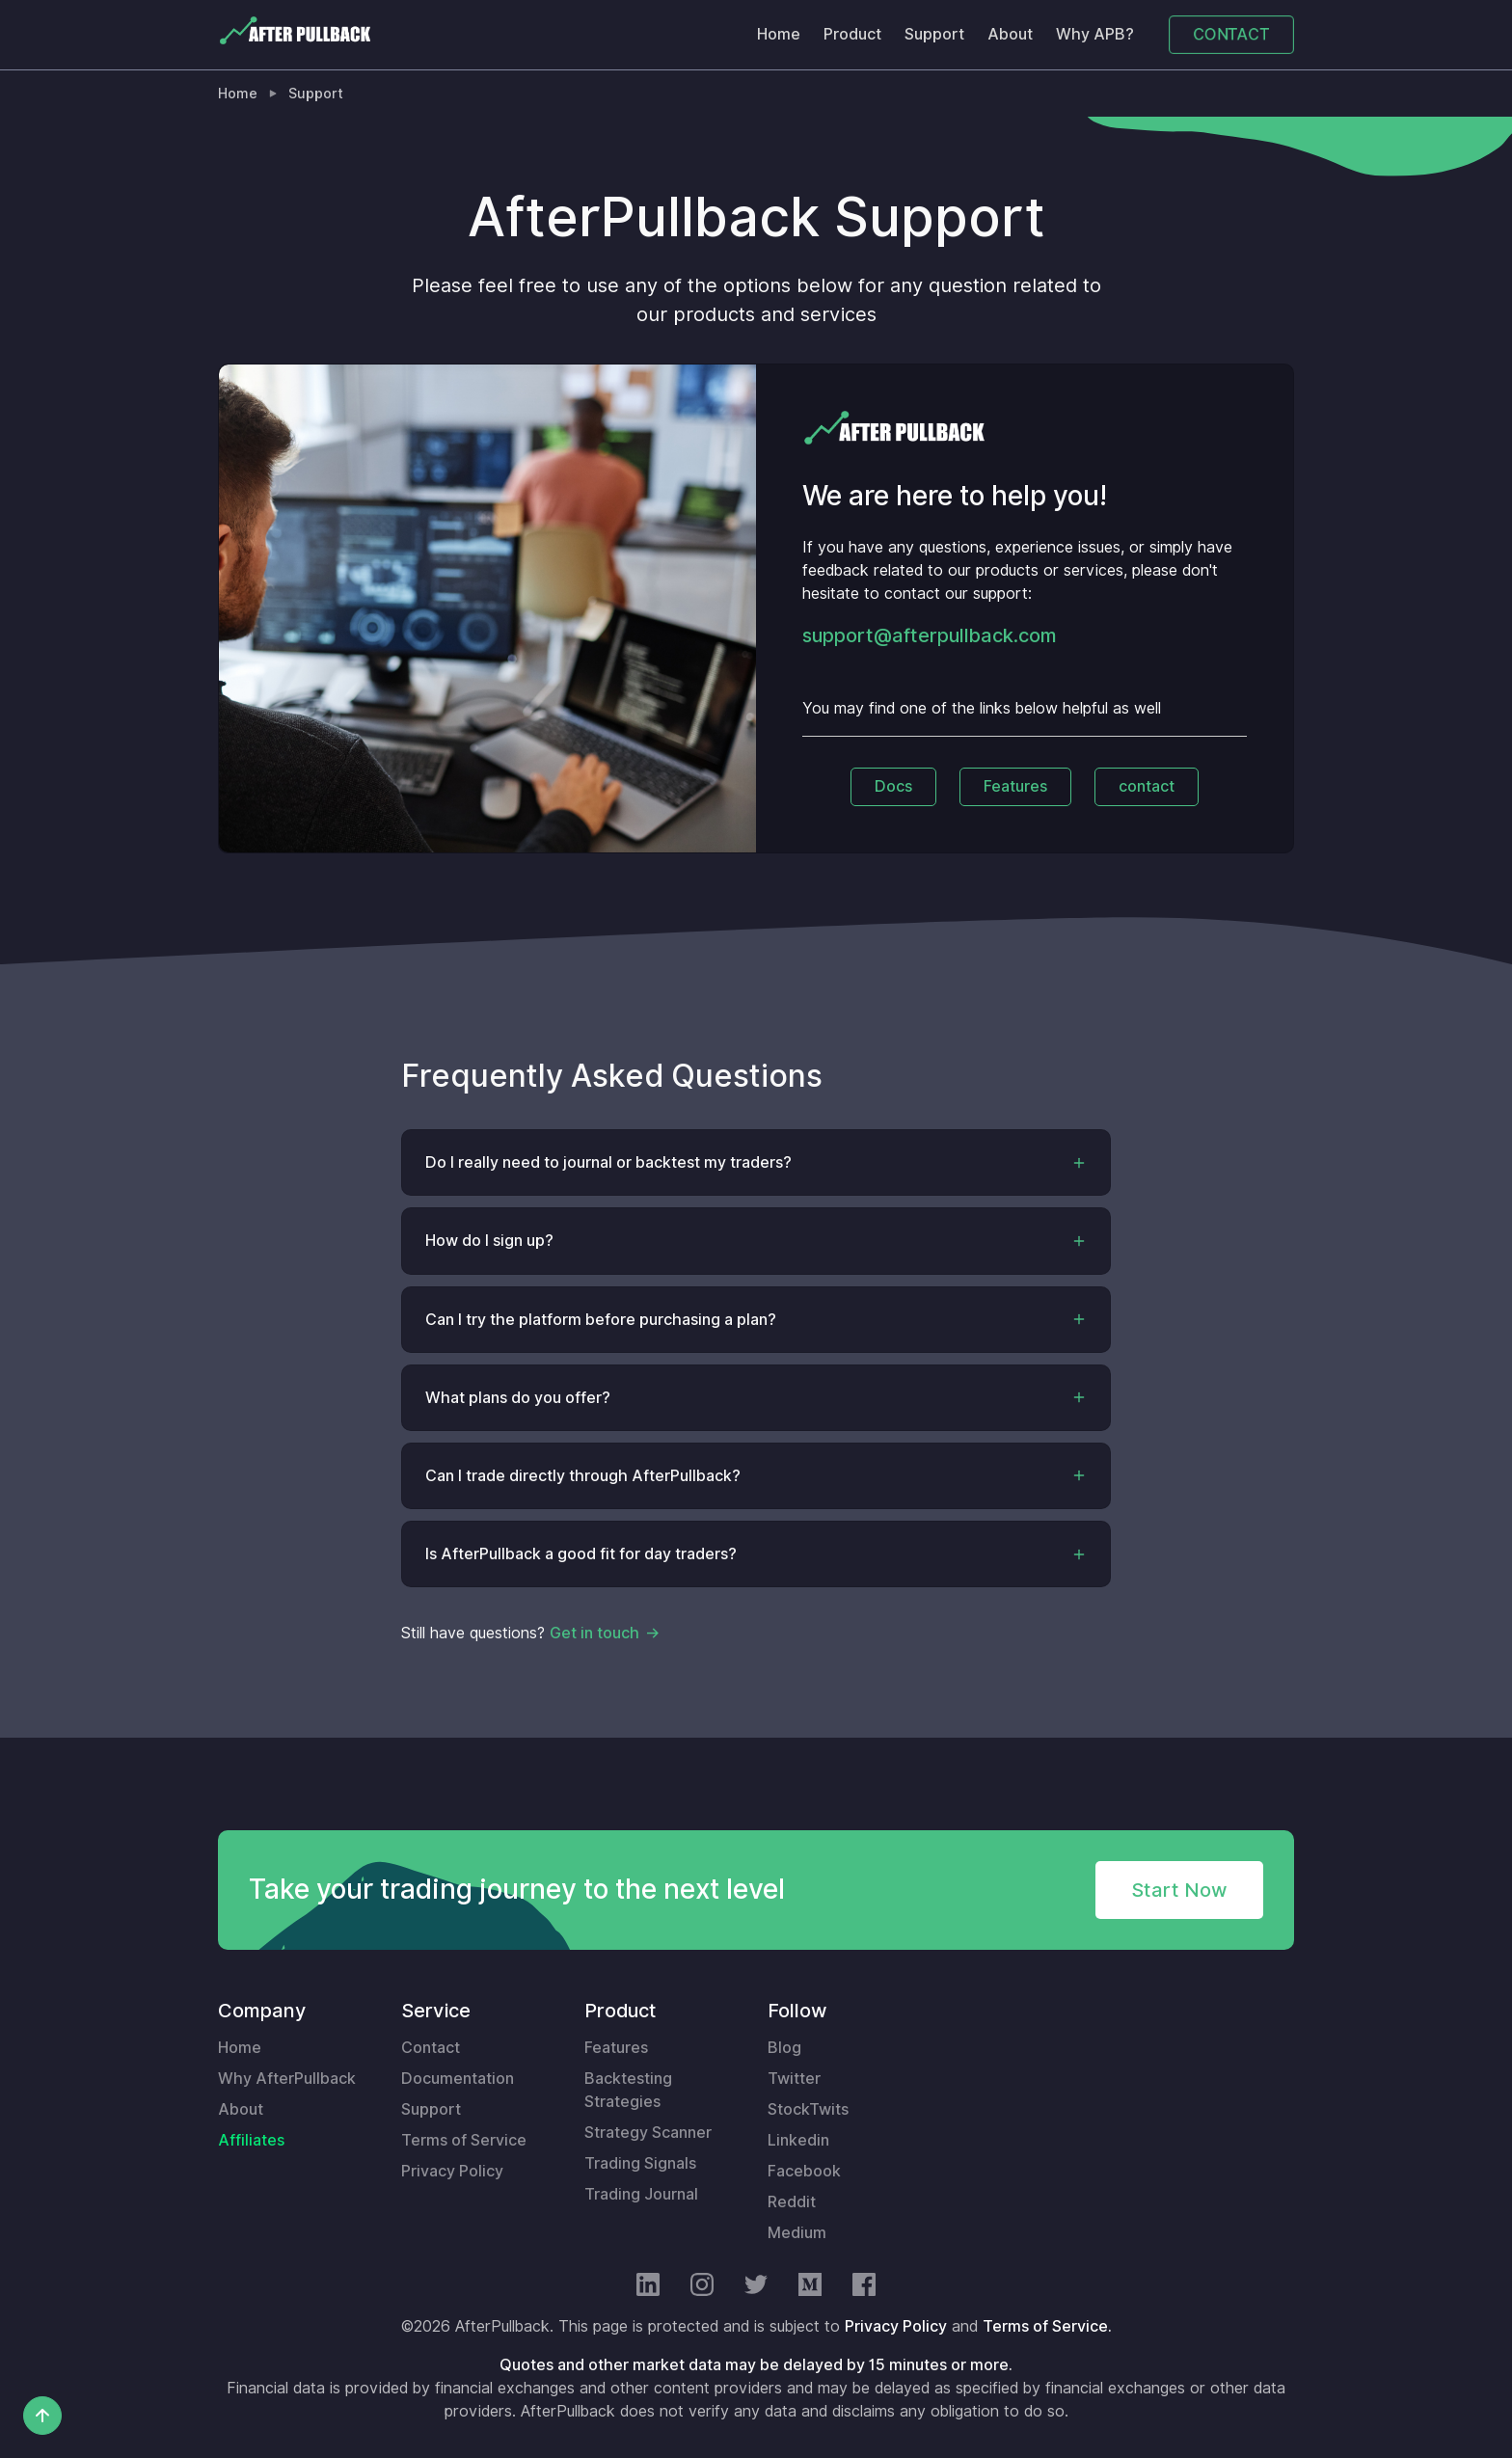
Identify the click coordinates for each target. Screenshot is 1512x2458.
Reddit (792, 2202)
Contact (430, 2048)
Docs (893, 786)
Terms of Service (463, 2140)
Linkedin (798, 2140)
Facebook (804, 2171)
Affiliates (251, 2140)
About (1010, 34)
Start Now (1179, 1890)
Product (852, 34)
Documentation (457, 2078)
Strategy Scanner (648, 2132)
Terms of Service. (1047, 2326)
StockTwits (808, 2109)
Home (778, 34)
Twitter (794, 2078)
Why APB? (1095, 34)
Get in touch (594, 1633)
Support (934, 34)
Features (1015, 786)
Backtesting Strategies (628, 2090)
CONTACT (1231, 34)
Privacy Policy (452, 2171)
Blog (784, 2048)
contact (1146, 786)
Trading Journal (641, 2194)
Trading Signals (640, 2163)
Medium (797, 2233)
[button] (756, 1162)
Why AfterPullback (287, 2078)
